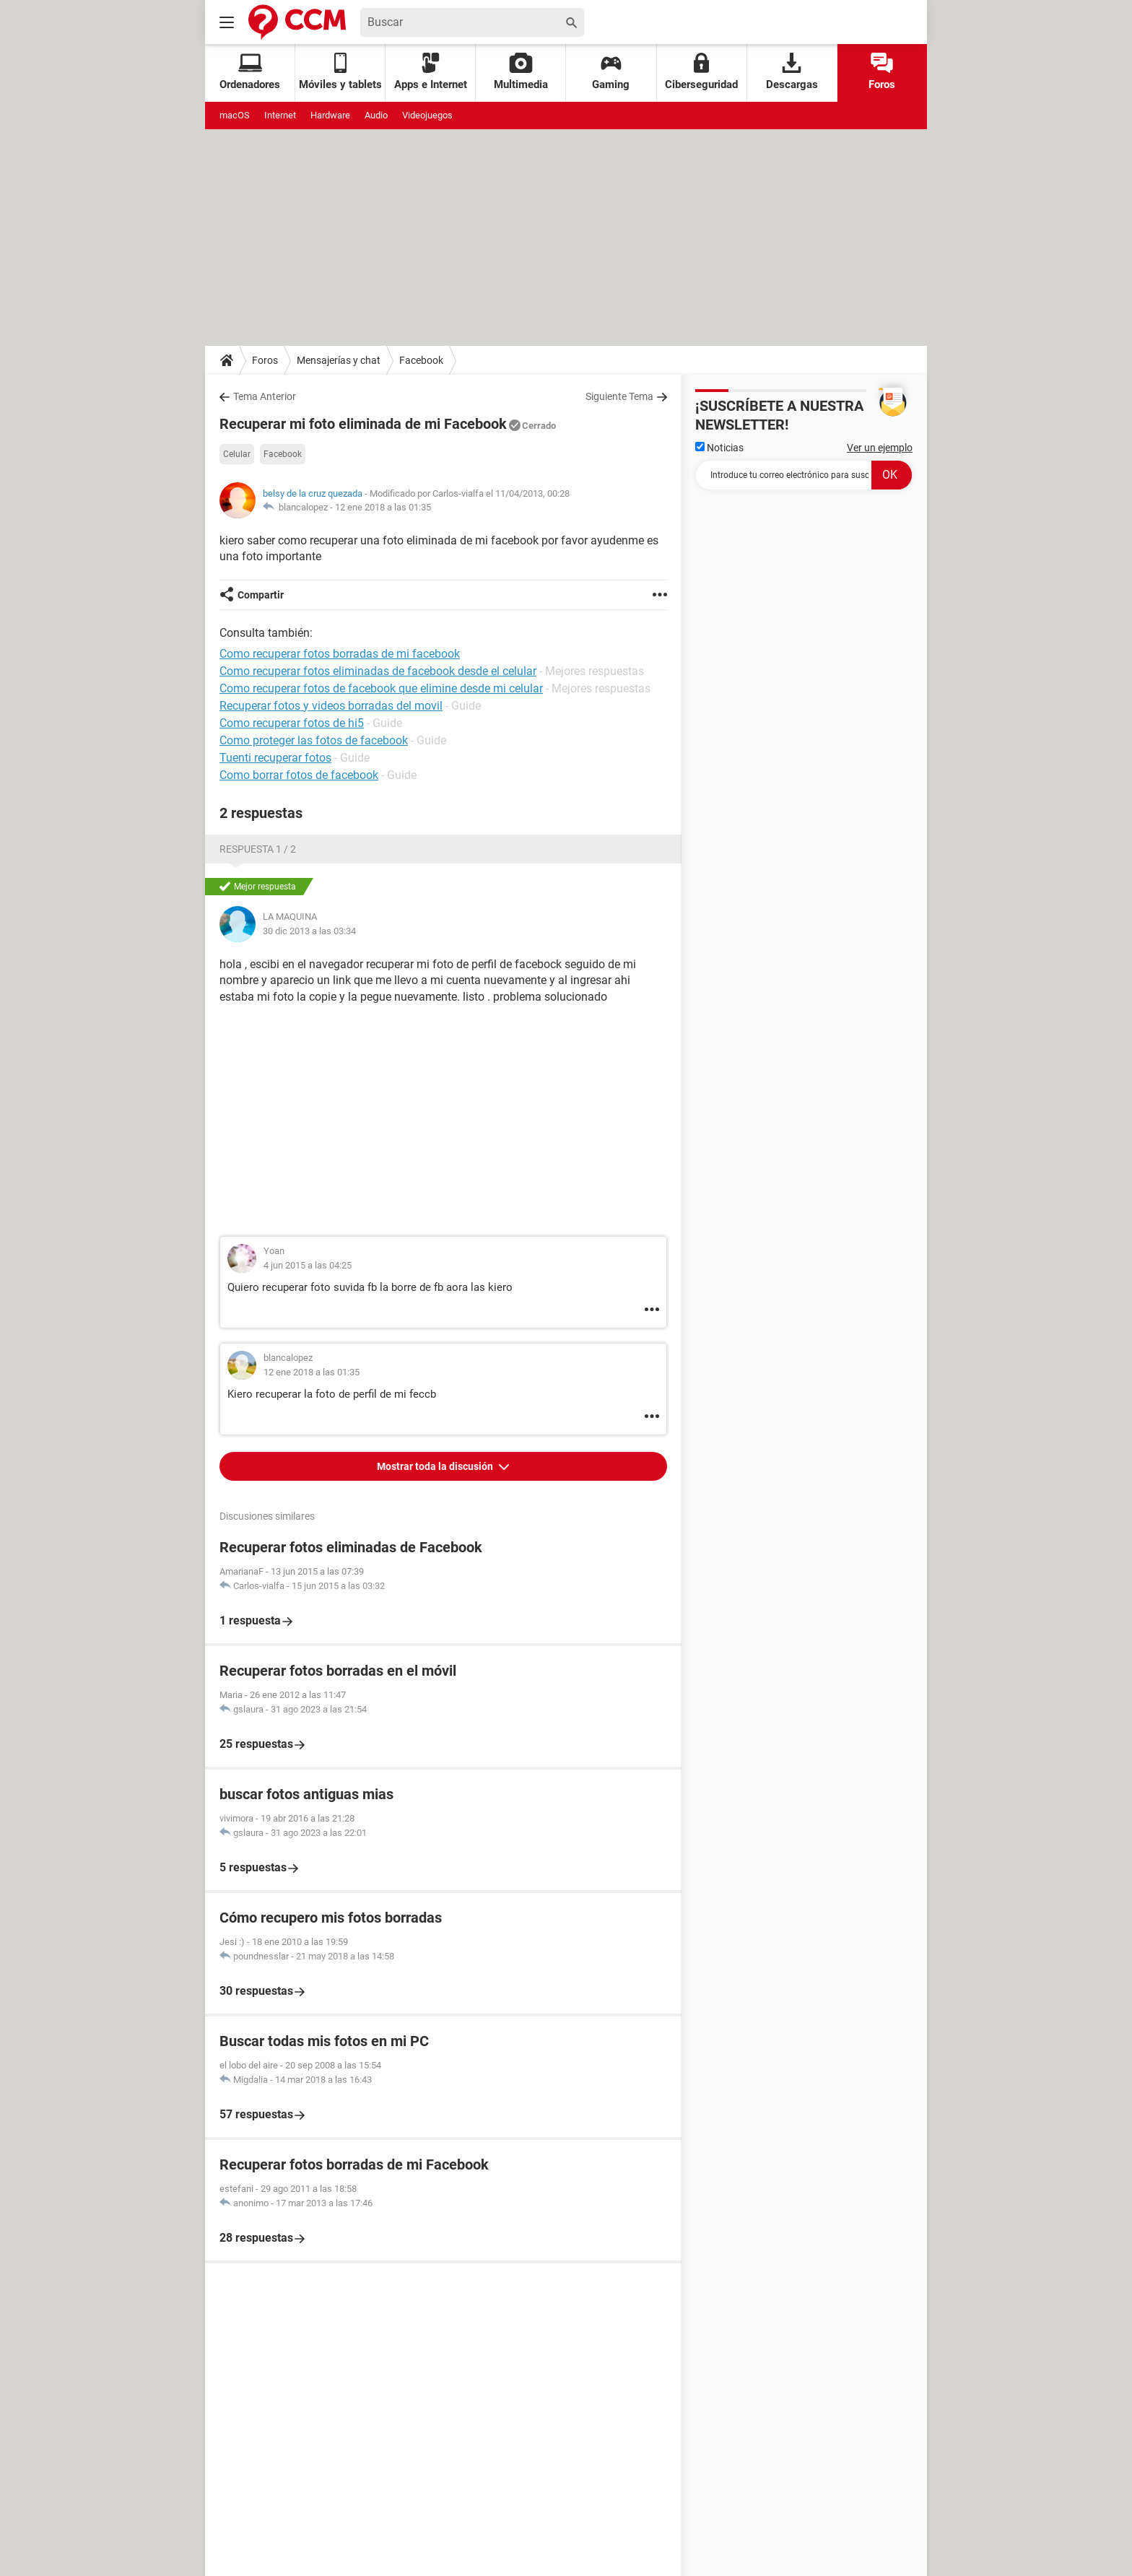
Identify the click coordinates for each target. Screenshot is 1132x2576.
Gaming (611, 72)
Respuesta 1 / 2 (257, 849)
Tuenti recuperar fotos (275, 758)
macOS (234, 115)
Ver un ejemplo (880, 447)
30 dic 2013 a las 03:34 (309, 931)
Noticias (719, 447)
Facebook (421, 360)
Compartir (261, 595)
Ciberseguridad (701, 72)
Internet (280, 115)
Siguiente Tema (619, 396)
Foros (881, 72)
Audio (376, 115)
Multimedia (521, 72)
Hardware (330, 115)
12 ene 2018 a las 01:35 (383, 507)
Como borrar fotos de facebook (298, 775)
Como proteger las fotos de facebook (313, 740)
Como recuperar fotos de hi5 (291, 723)
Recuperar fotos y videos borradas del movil (331, 706)
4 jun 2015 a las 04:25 (308, 1265)
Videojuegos (427, 115)
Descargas (792, 72)
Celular (237, 454)
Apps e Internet (430, 72)
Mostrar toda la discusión (436, 1466)
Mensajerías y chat (338, 360)
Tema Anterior (264, 396)
